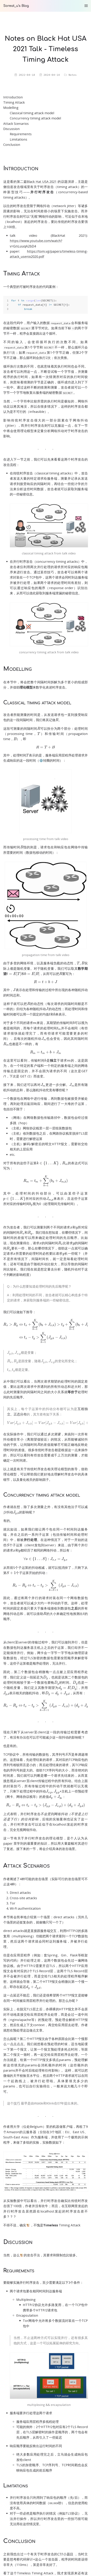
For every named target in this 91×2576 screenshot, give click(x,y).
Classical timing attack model (32, 113)
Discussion (11, 129)
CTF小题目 (65, 2554)
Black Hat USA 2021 (42, 181)
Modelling (10, 107)
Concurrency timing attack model (35, 118)
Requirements (21, 134)
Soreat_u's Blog (16, 6)
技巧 (17, 2103)
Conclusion (11, 144)
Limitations (18, 139)
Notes (72, 74)
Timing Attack (14, 102)
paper (8, 1843)
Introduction (13, 97)
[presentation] (56, 719)
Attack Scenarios (16, 123)
